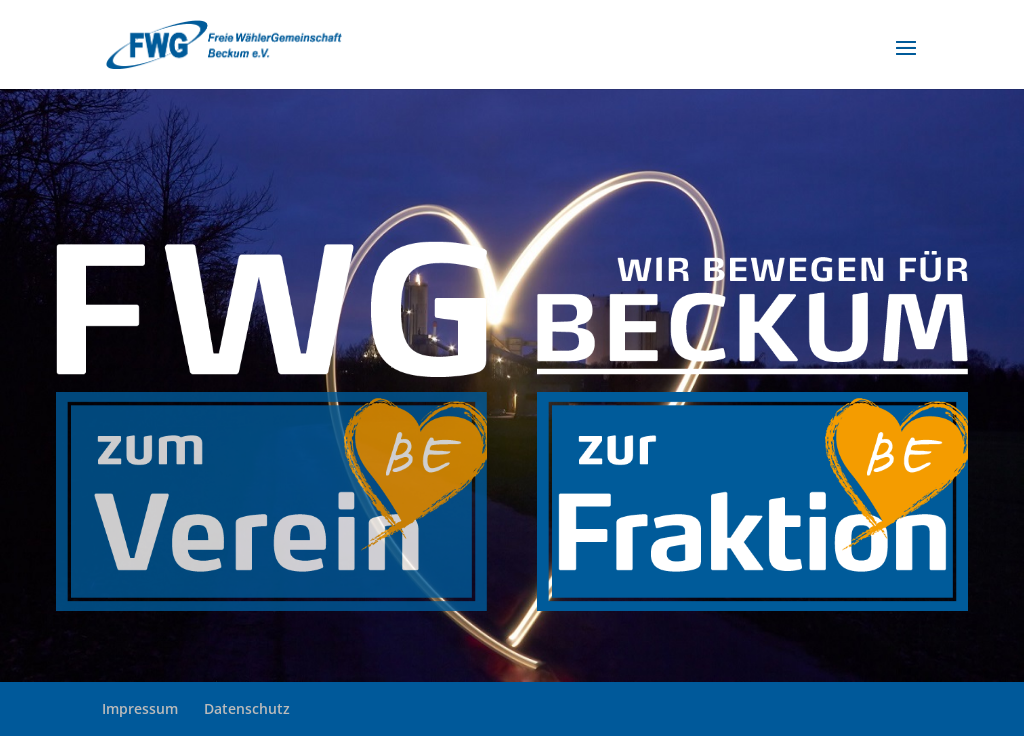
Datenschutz (247, 708)
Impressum (140, 708)
